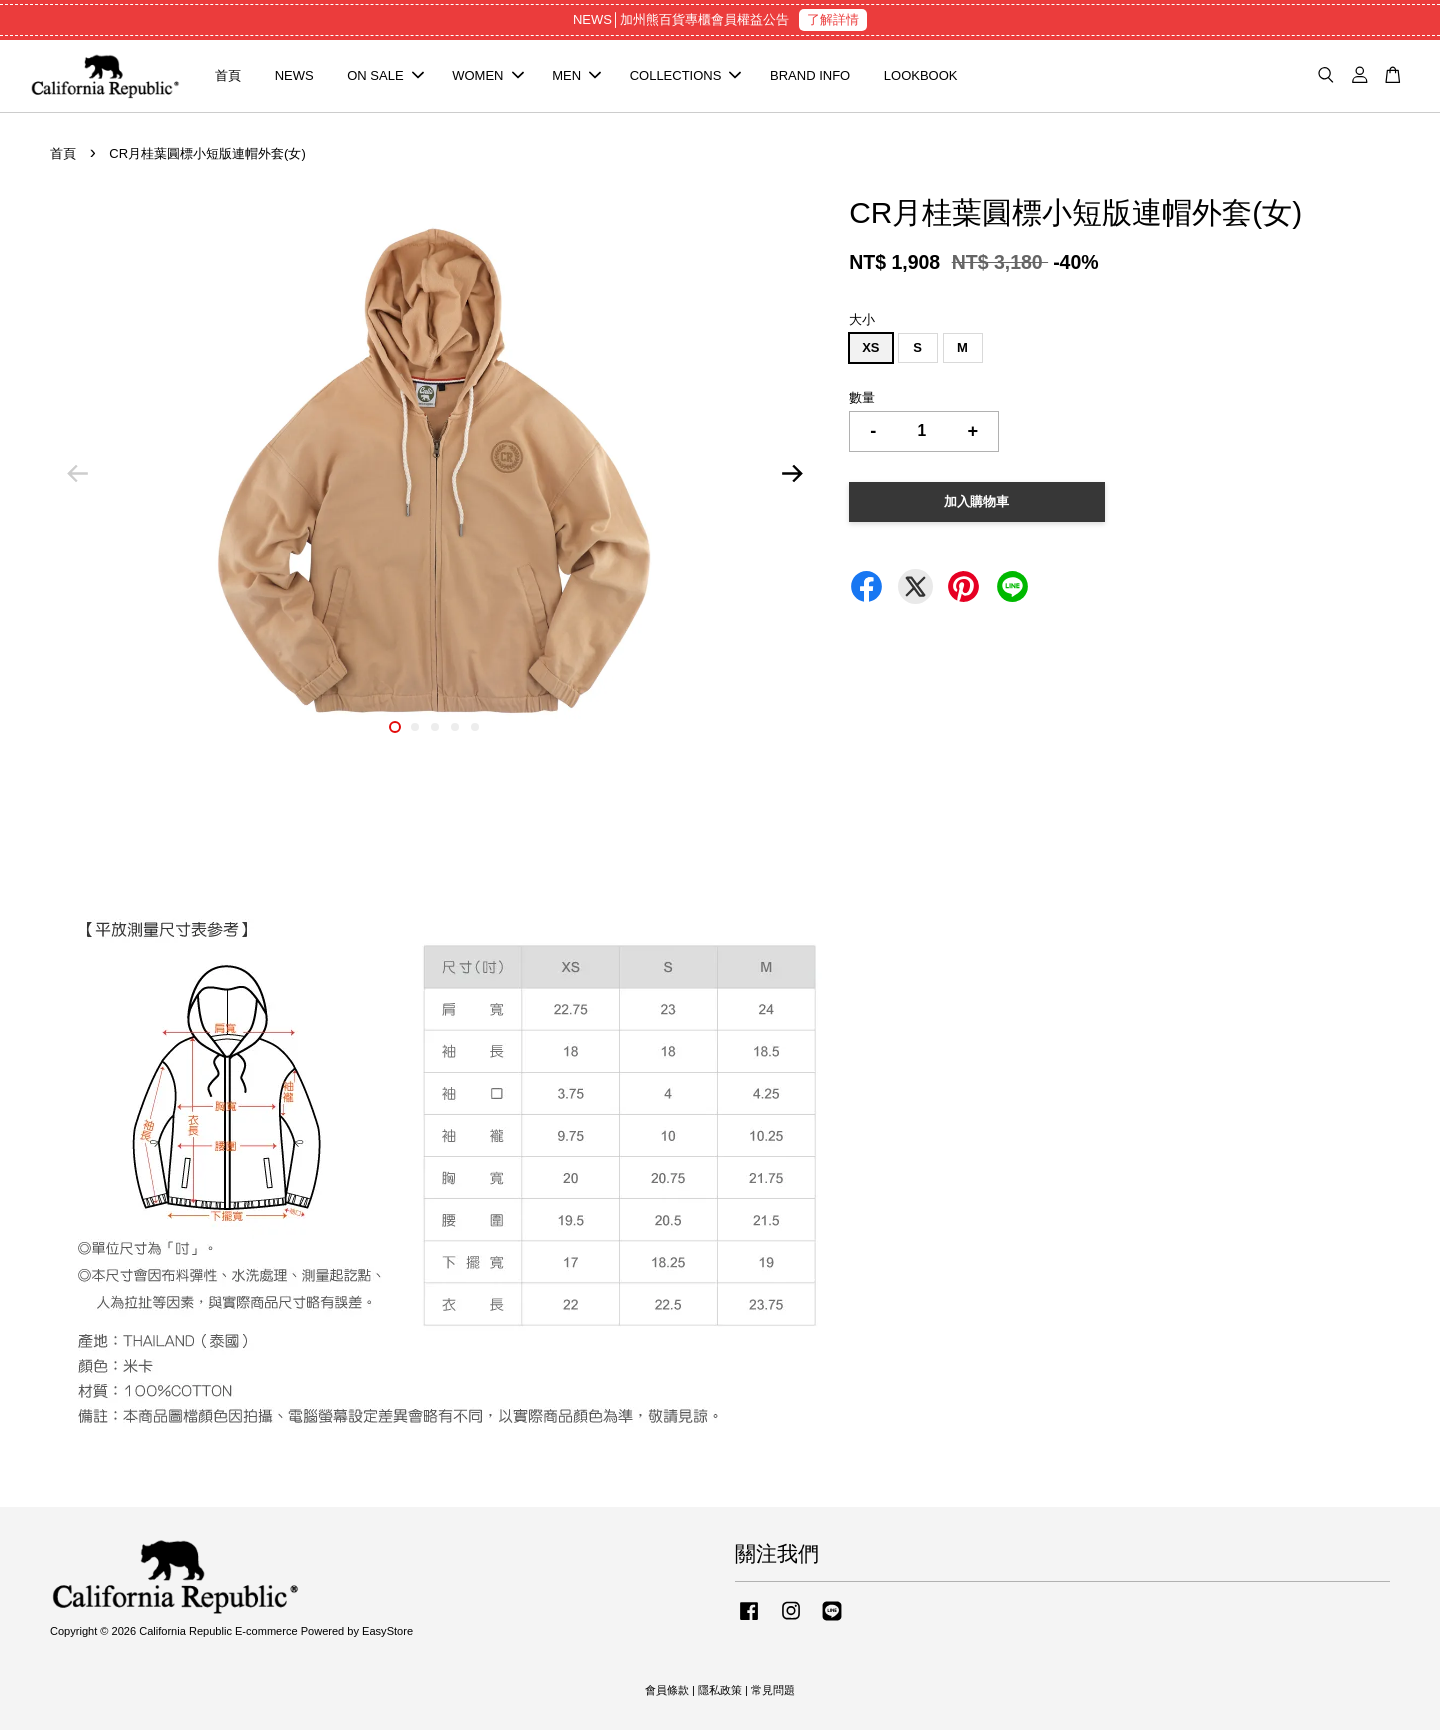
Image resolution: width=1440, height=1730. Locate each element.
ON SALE (385, 75)
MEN (576, 75)
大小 (862, 319)
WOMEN (487, 75)
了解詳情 (833, 19)
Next (792, 474)
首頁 (228, 75)
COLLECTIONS (686, 75)
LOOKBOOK (921, 75)
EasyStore (387, 1631)
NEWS (294, 75)
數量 (862, 397)
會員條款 (667, 1690)
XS (870, 347)
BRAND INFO (810, 75)
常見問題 (773, 1690)
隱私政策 (720, 1690)
